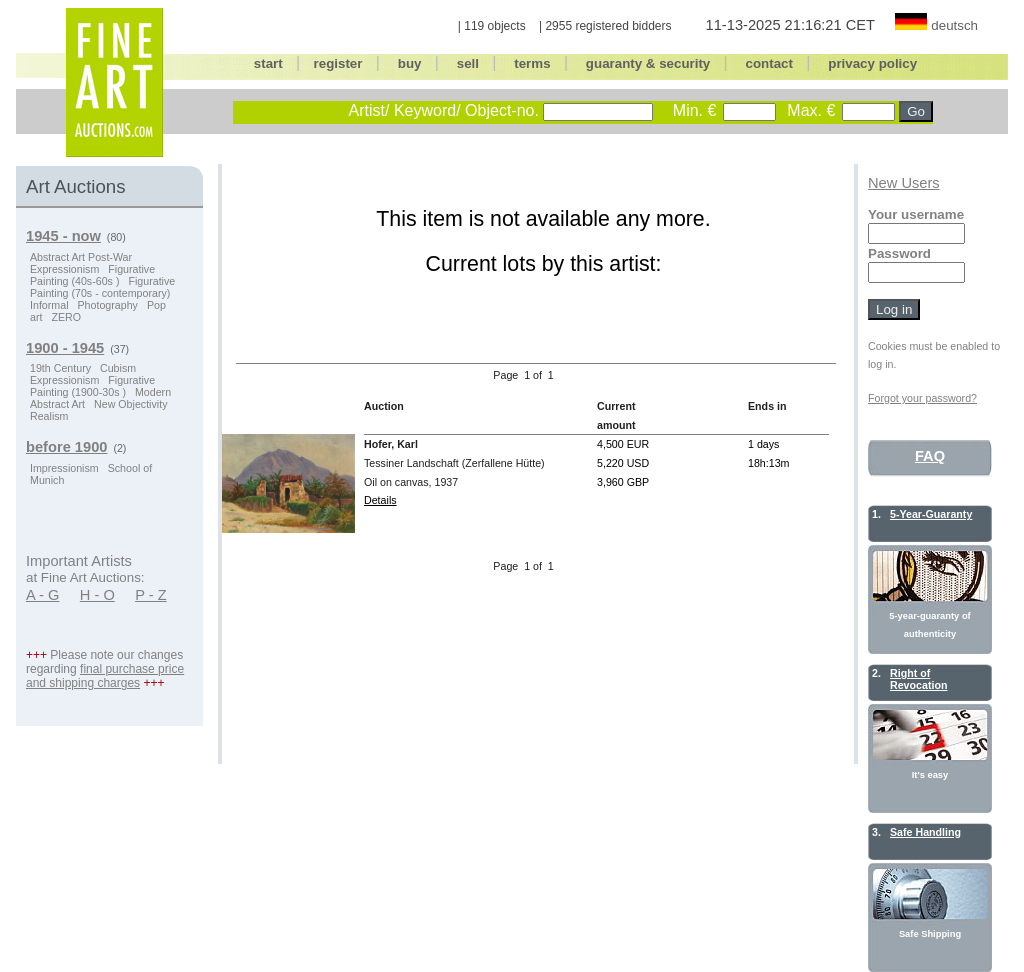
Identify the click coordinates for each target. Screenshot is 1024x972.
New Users (904, 183)
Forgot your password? (922, 398)
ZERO (66, 317)
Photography (107, 305)
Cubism (118, 368)
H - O (97, 595)
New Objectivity (130, 404)
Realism (49, 416)
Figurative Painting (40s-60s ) (92, 275)
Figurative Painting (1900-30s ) (92, 386)
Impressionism (64, 468)
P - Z (151, 595)
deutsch (954, 25)
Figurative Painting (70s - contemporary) (102, 287)
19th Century (60, 368)
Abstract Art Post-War (81, 257)
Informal (49, 305)
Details (380, 500)
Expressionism (64, 269)
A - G (42, 595)
